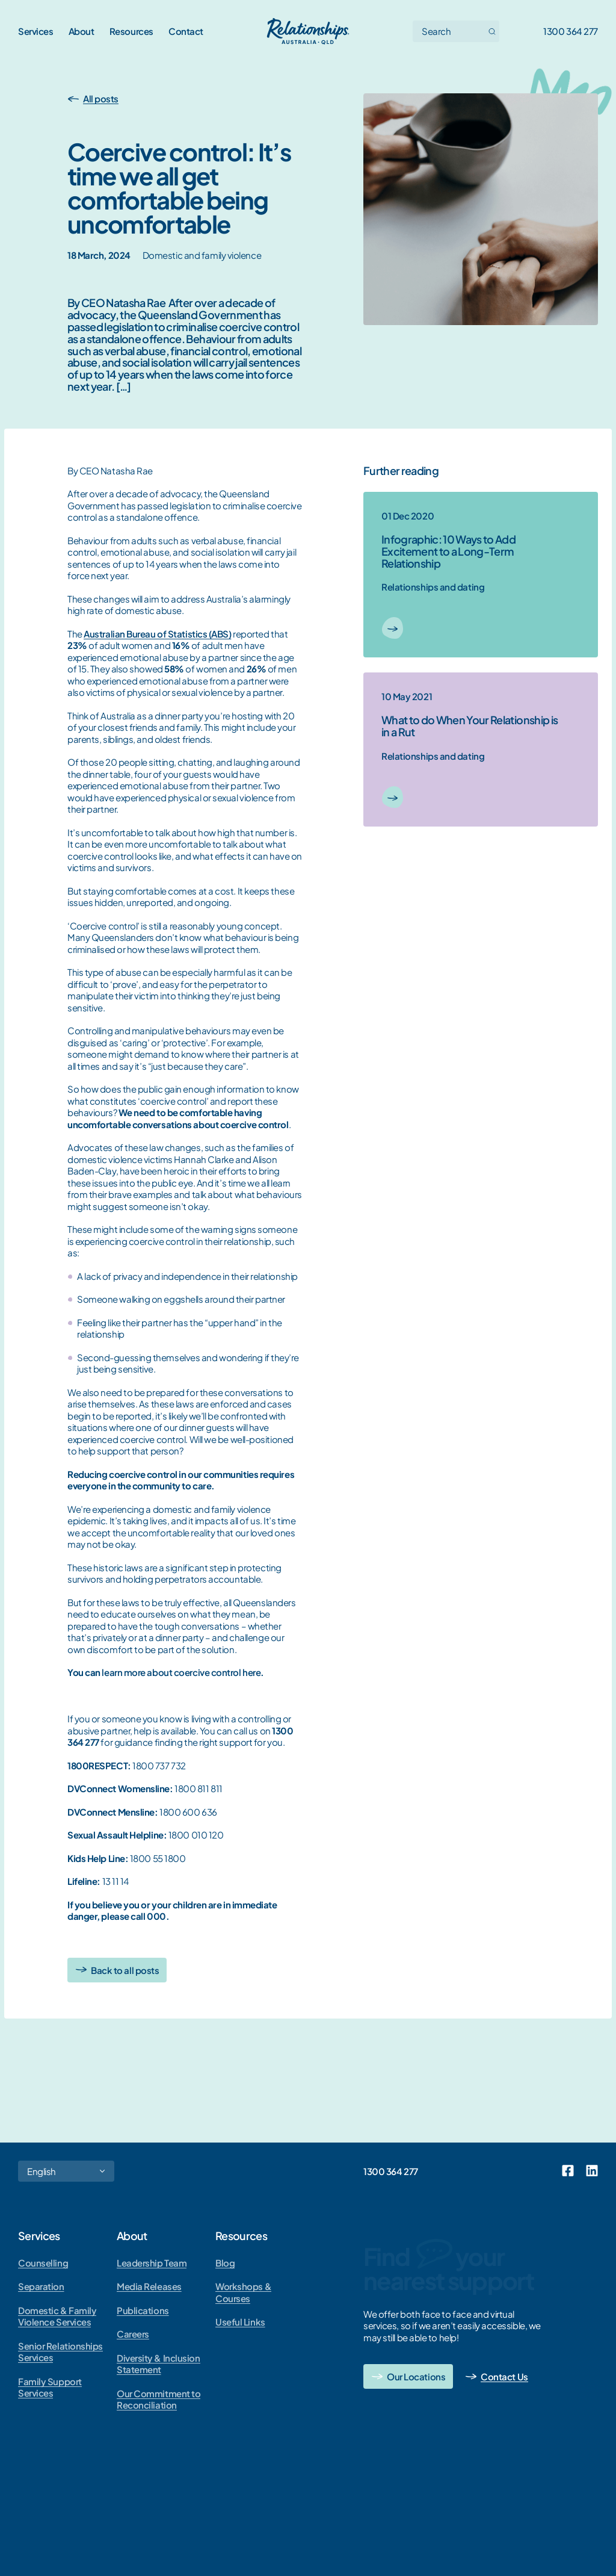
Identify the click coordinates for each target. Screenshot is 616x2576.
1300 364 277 (570, 31)
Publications (143, 2310)
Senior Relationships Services (60, 2351)
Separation (41, 2286)
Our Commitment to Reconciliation (158, 2399)
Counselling (43, 2262)
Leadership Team (151, 2262)
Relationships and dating (432, 586)
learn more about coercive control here (181, 1672)
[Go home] (308, 31)
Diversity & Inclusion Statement (158, 2364)
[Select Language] (66, 2171)
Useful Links (240, 2321)
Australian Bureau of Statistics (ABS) (157, 633)
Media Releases (149, 2286)
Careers (133, 2333)
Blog (225, 2262)
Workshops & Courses (243, 2292)
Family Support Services (50, 2387)
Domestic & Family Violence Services (57, 2316)
